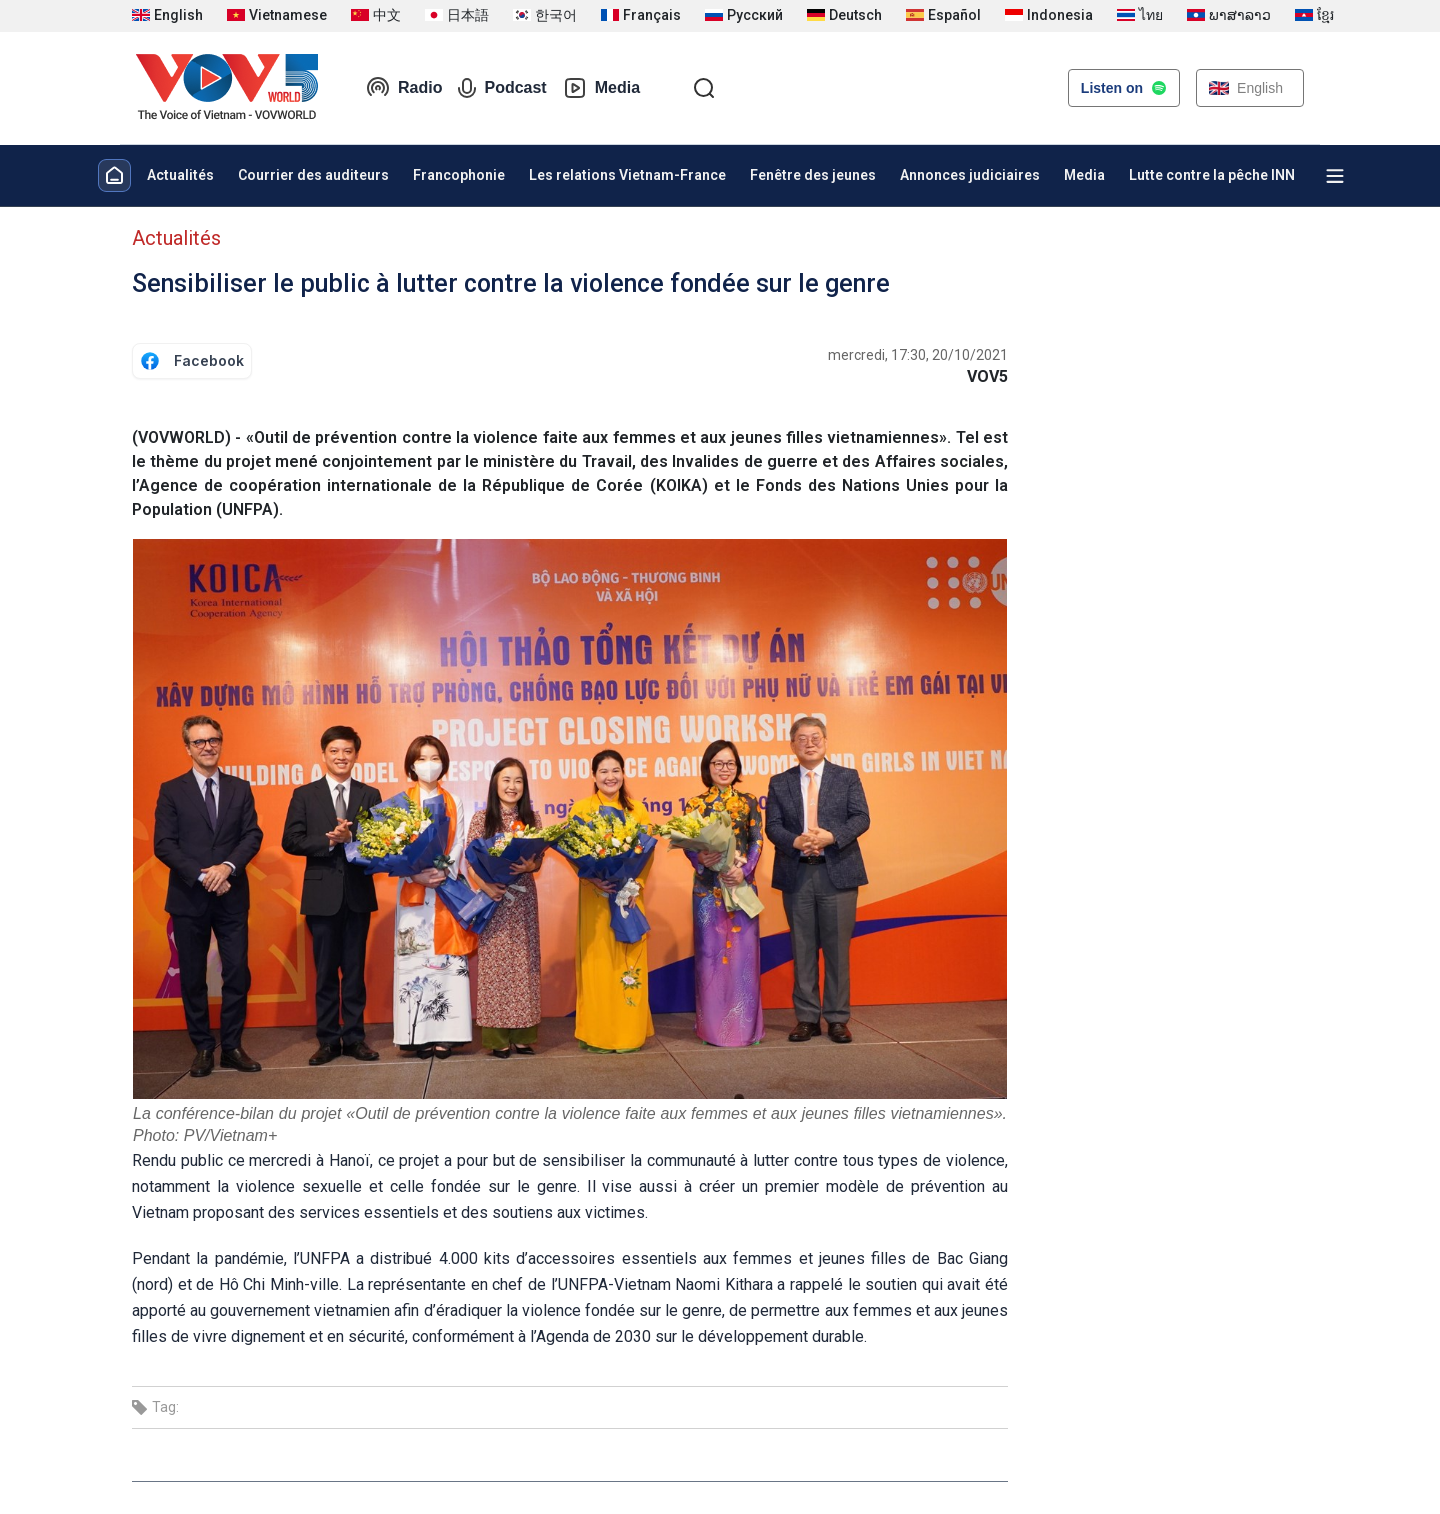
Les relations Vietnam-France (627, 175)
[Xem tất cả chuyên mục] (1335, 176)
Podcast (502, 88)
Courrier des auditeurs (313, 175)
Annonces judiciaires (970, 175)
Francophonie (459, 175)
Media (601, 88)
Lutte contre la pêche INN (1212, 175)
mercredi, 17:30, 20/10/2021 (918, 355)
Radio (404, 88)
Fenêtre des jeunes (813, 175)
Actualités (180, 175)
